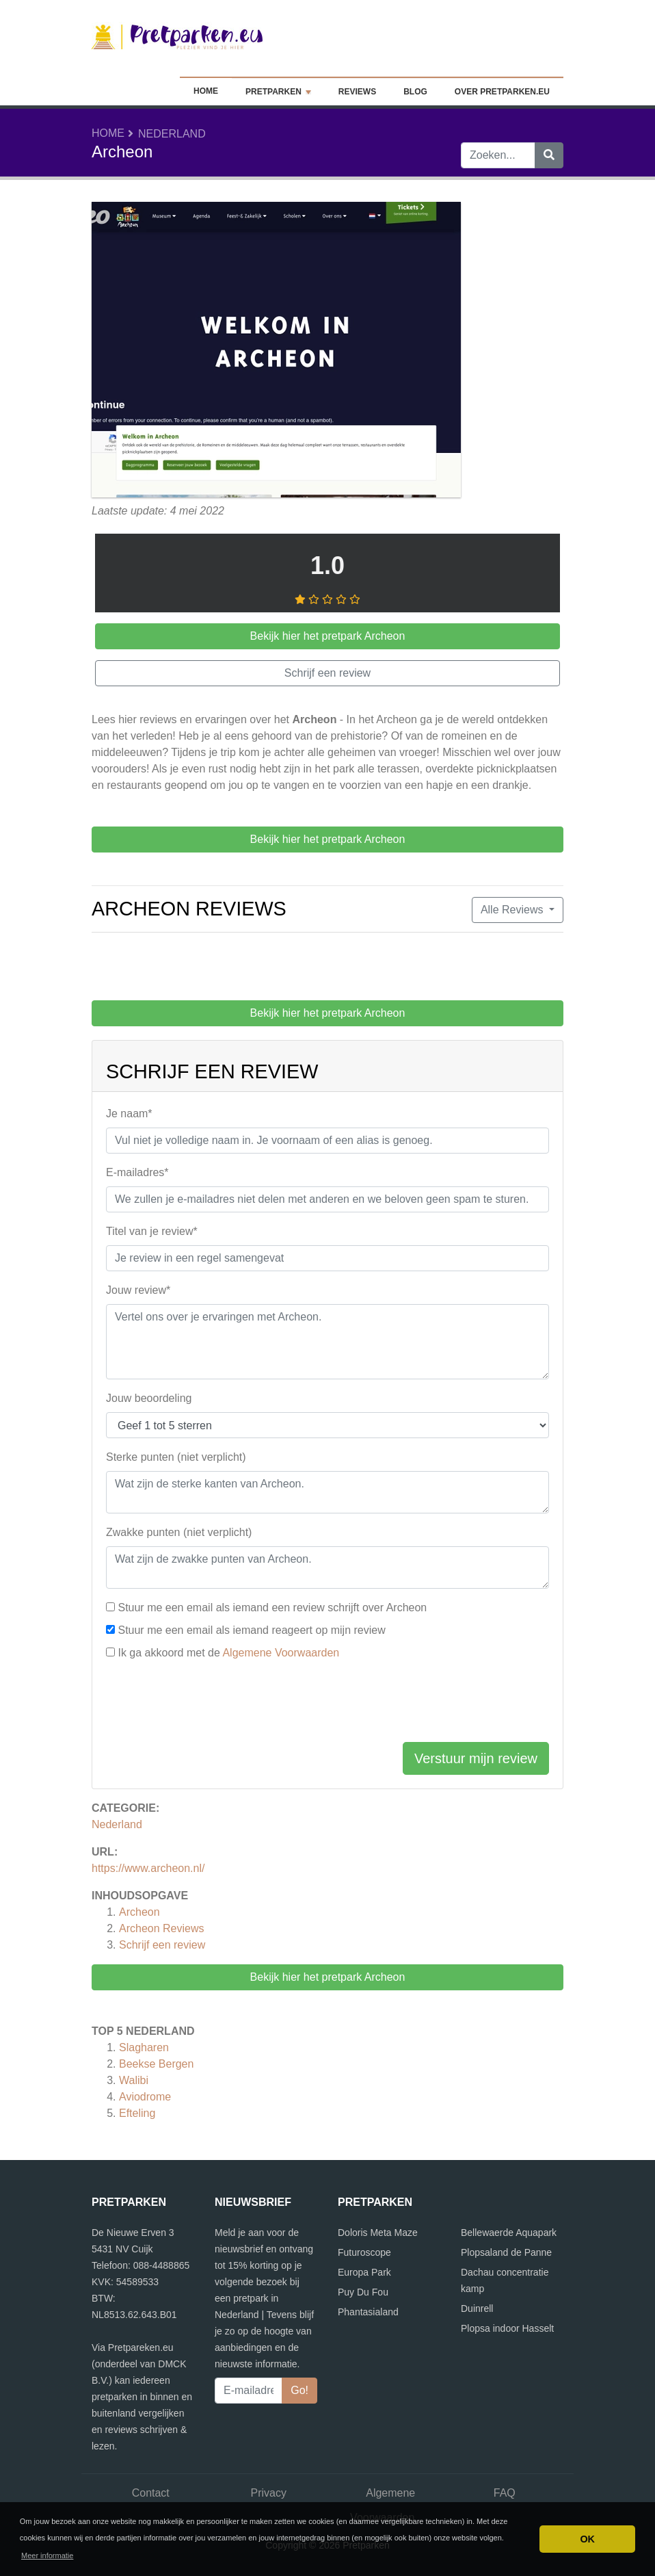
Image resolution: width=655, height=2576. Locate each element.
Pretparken (278, 91)
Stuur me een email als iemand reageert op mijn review (251, 1630)
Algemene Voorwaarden (280, 1652)
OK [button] (587, 2539)
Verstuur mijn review (475, 1758)
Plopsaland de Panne (506, 2252)
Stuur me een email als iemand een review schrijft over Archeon (272, 1607)
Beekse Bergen (156, 2064)
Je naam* (129, 1113)
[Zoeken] (549, 155)
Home (205, 91)
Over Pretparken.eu (502, 91)
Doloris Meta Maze (378, 2232)
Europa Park (364, 2272)
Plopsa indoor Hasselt (507, 2328)
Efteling (137, 2113)
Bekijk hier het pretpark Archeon (327, 1977)
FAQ (505, 2493)
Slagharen (144, 2047)
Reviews (357, 91)
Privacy (268, 2493)
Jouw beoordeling (148, 1398)
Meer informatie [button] (47, 2555)
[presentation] (210, 1704)
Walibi (133, 2080)
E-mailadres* (137, 1172)
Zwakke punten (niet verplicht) (179, 1532)
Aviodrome (145, 2097)
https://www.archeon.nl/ (148, 1868)
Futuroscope (364, 2252)
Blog (415, 91)
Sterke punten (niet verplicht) (176, 1457)
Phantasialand (368, 2311)
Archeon (139, 1912)
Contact (151, 2493)
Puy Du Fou (363, 2292)
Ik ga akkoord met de (228, 1652)
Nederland (172, 134)
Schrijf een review (162, 1945)
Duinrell (477, 2308)
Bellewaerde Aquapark (509, 2232)
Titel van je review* (152, 1231)
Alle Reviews (513, 909)
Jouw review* (138, 1290)
